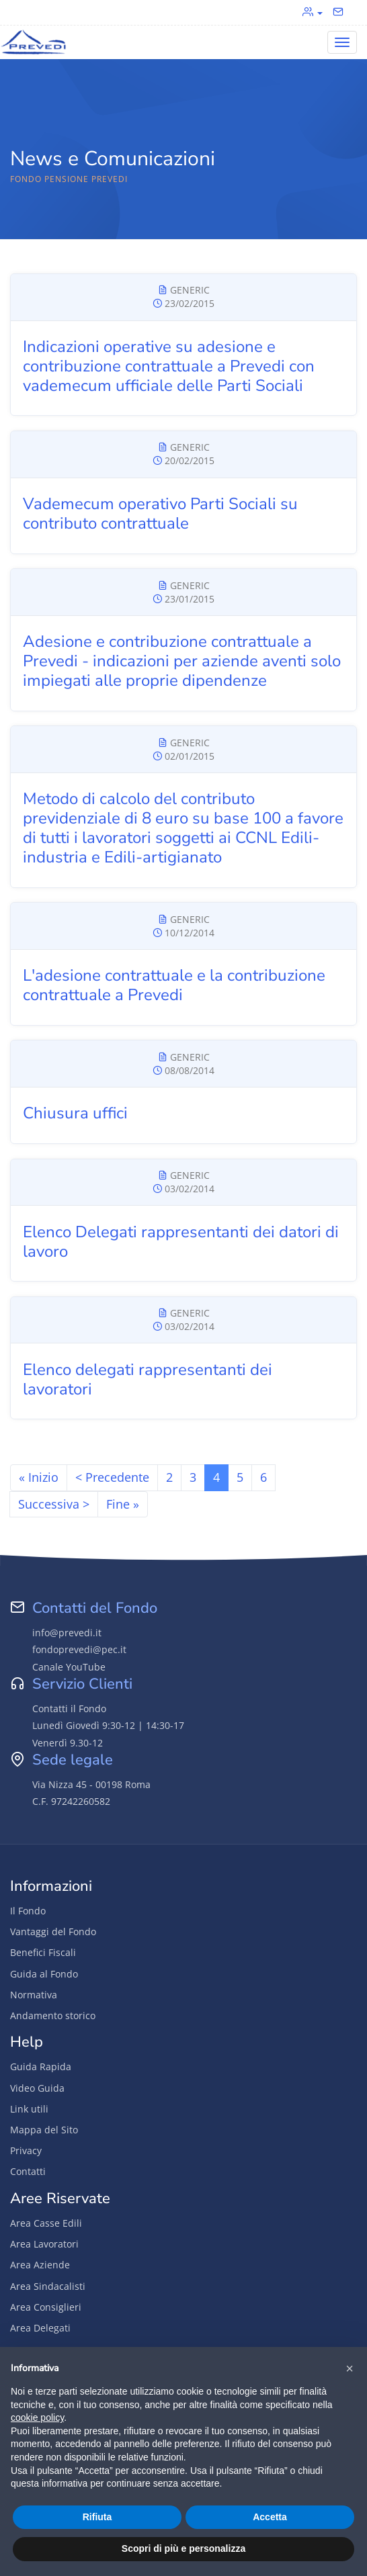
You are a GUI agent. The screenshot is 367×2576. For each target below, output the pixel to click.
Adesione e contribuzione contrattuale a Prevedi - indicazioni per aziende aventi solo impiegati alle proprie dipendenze (182, 661)
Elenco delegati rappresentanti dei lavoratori (147, 1379)
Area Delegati (40, 2327)
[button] (349, 2368)
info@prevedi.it (66, 1632)
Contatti (28, 2171)
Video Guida (37, 2088)
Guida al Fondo (44, 1973)
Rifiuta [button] (97, 2517)
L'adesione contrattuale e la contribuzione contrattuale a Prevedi (174, 985)
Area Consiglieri (45, 2307)
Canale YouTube (69, 1666)
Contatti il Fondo (69, 1708)
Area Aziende (40, 2264)
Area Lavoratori (44, 2243)
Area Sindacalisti (47, 2286)
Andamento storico (52, 2015)
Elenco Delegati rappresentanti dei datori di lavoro (181, 1241)
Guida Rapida (40, 2066)
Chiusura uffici (75, 1113)
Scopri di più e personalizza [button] (183, 2548)
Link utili (29, 2108)
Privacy (26, 2150)
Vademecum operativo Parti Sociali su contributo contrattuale (160, 513)
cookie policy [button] (37, 2417)
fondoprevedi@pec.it (79, 1649)
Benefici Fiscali (43, 1952)
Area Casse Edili (46, 2223)
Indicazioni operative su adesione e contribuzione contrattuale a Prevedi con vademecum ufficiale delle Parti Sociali (169, 366)
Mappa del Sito (44, 2129)
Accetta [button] (270, 2517)
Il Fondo (28, 1910)
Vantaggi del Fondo (53, 1931)
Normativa (33, 1994)
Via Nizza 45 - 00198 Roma (91, 1784)
